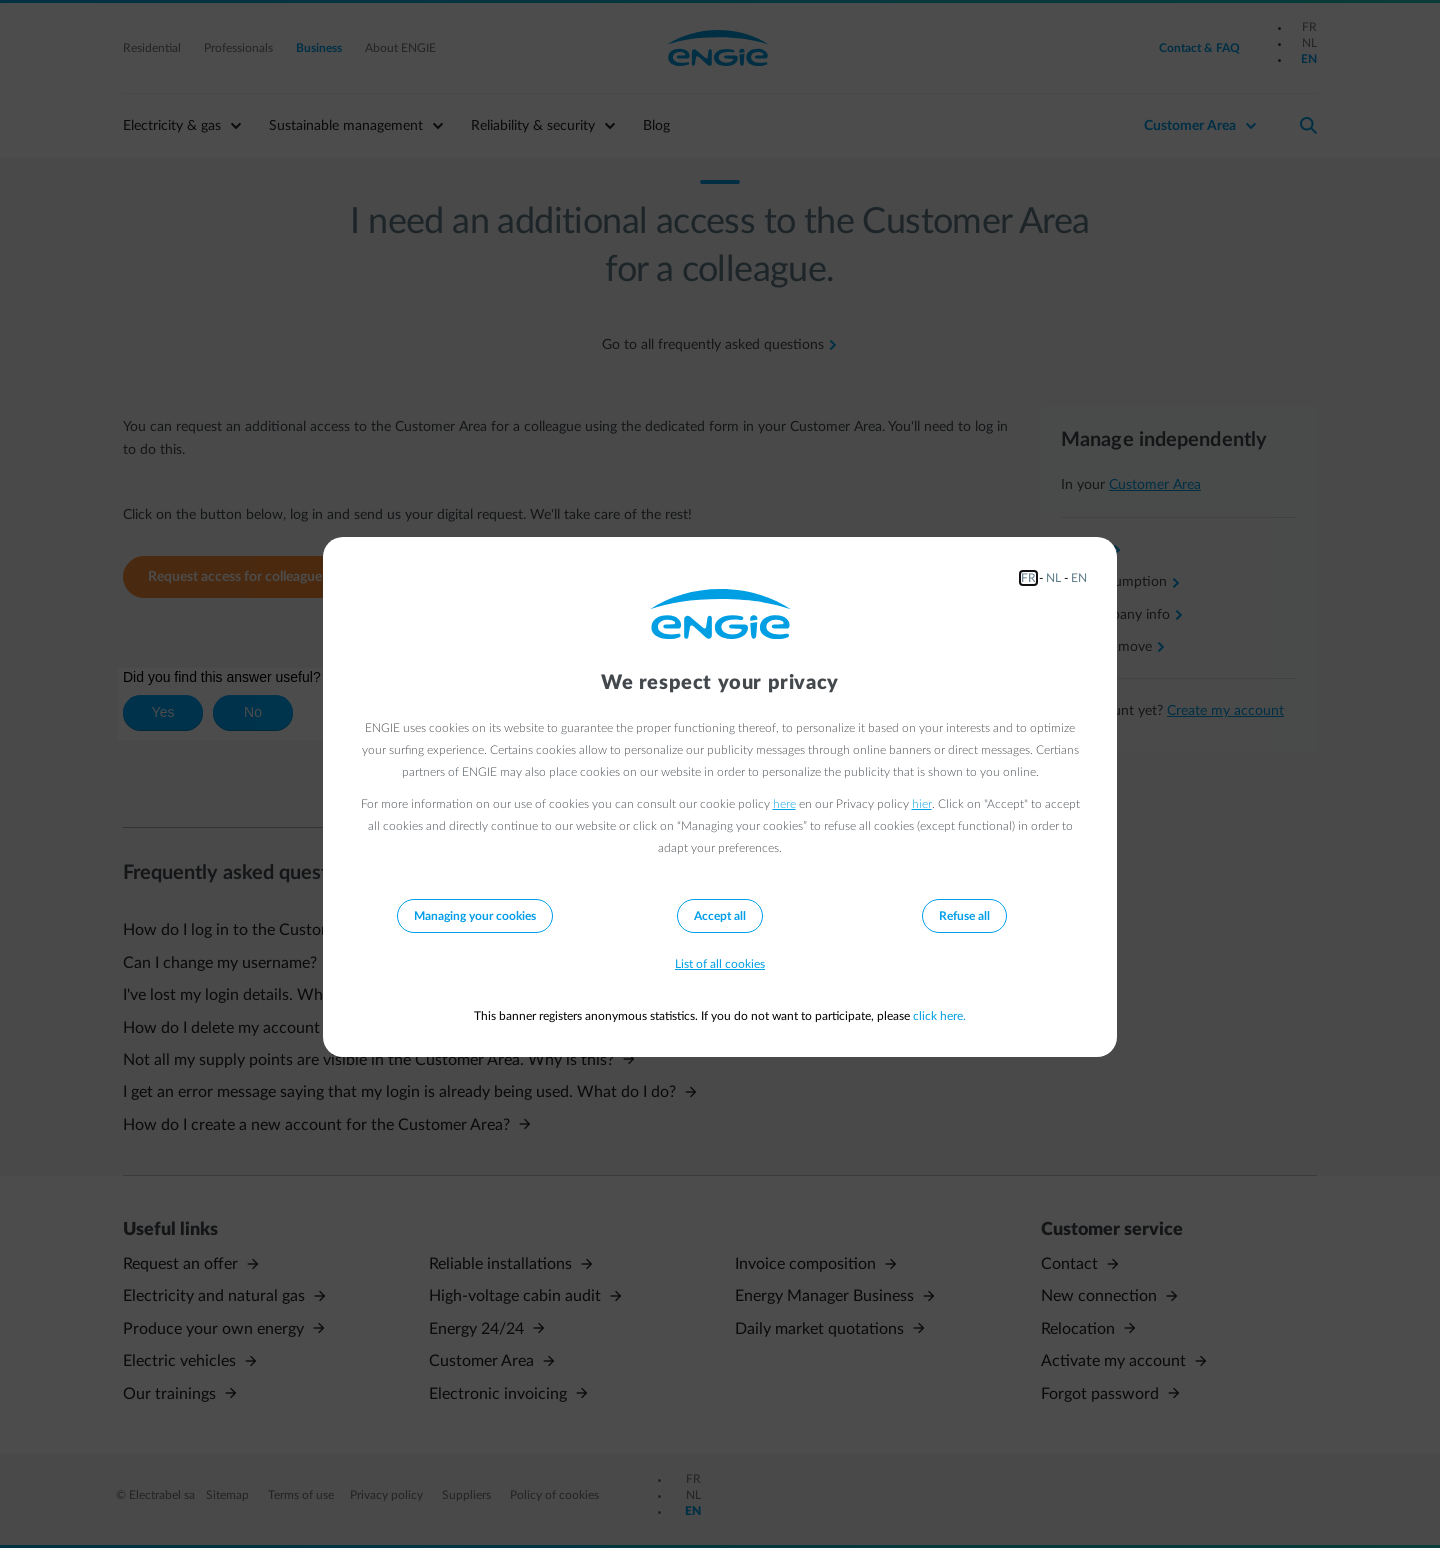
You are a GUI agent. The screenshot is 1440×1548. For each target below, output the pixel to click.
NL (1053, 578)
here (784, 804)
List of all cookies (720, 964)
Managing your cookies (475, 916)
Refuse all (964, 916)
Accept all (720, 916)
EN (1079, 578)
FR (1028, 578)
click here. (939, 1016)
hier (922, 804)
